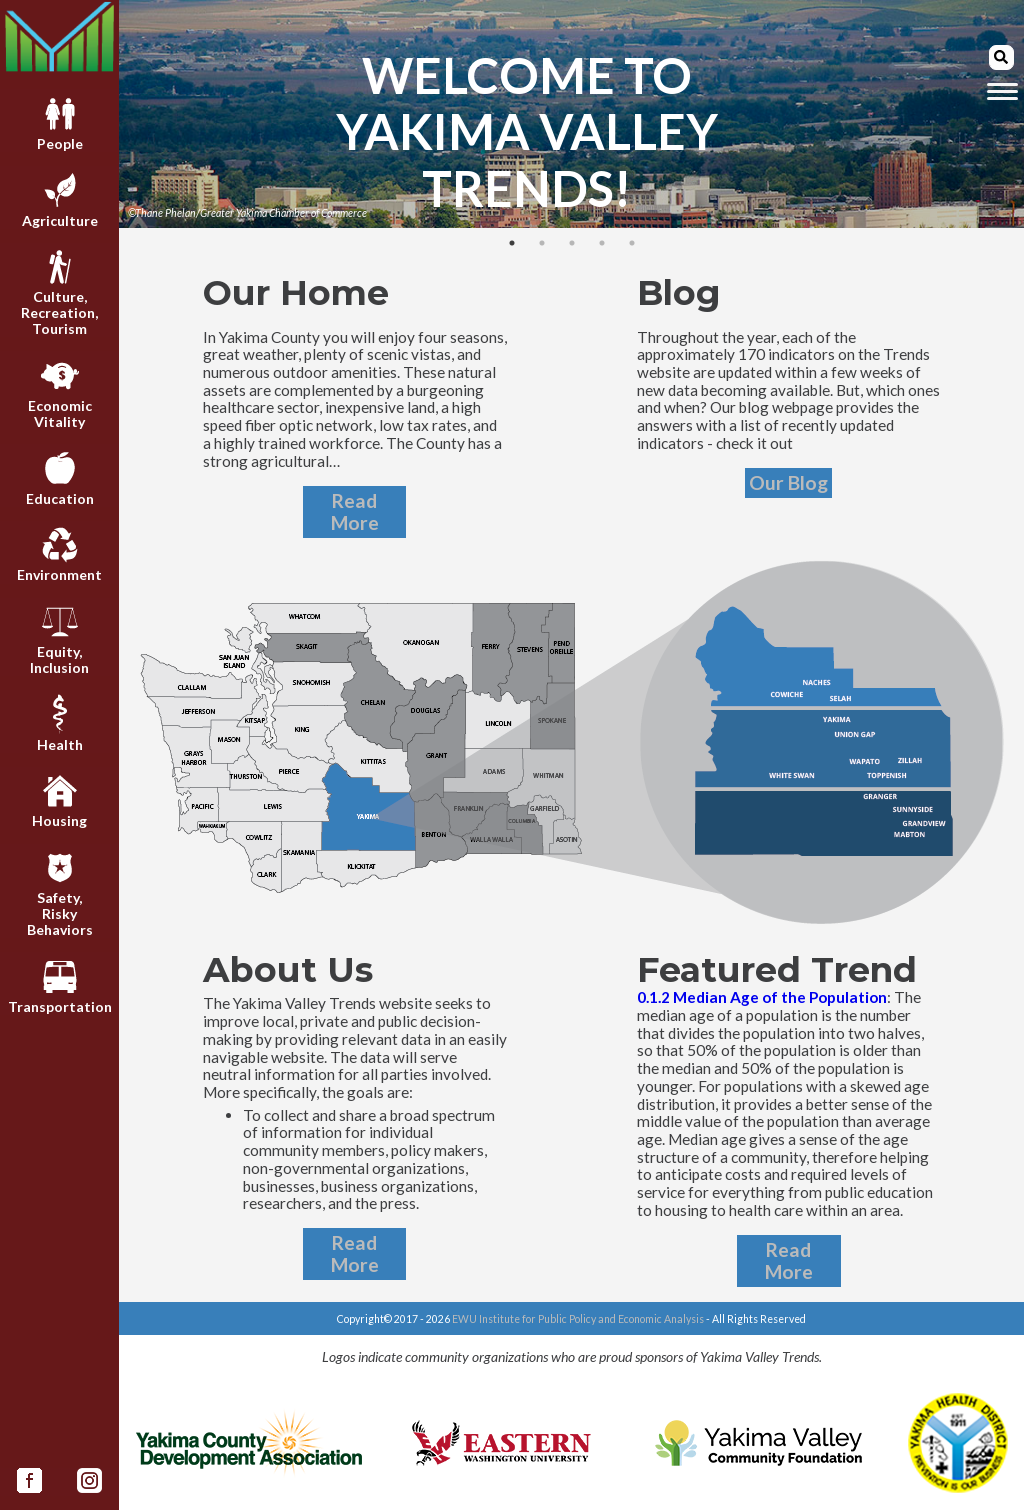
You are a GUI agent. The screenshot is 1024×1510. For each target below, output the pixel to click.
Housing (59, 800)
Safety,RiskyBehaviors (60, 893)
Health (60, 723)
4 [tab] (602, 243)
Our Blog (788, 482)
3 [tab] (572, 243)
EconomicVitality (60, 393)
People (60, 123)
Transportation (60, 986)
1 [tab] (512, 243)
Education (60, 477)
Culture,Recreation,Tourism (59, 292)
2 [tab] (542, 243)
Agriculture (60, 199)
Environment (59, 554)
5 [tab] (632, 243)
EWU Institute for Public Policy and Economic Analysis (578, 1319)
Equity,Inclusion (59, 639)
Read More (355, 511)
